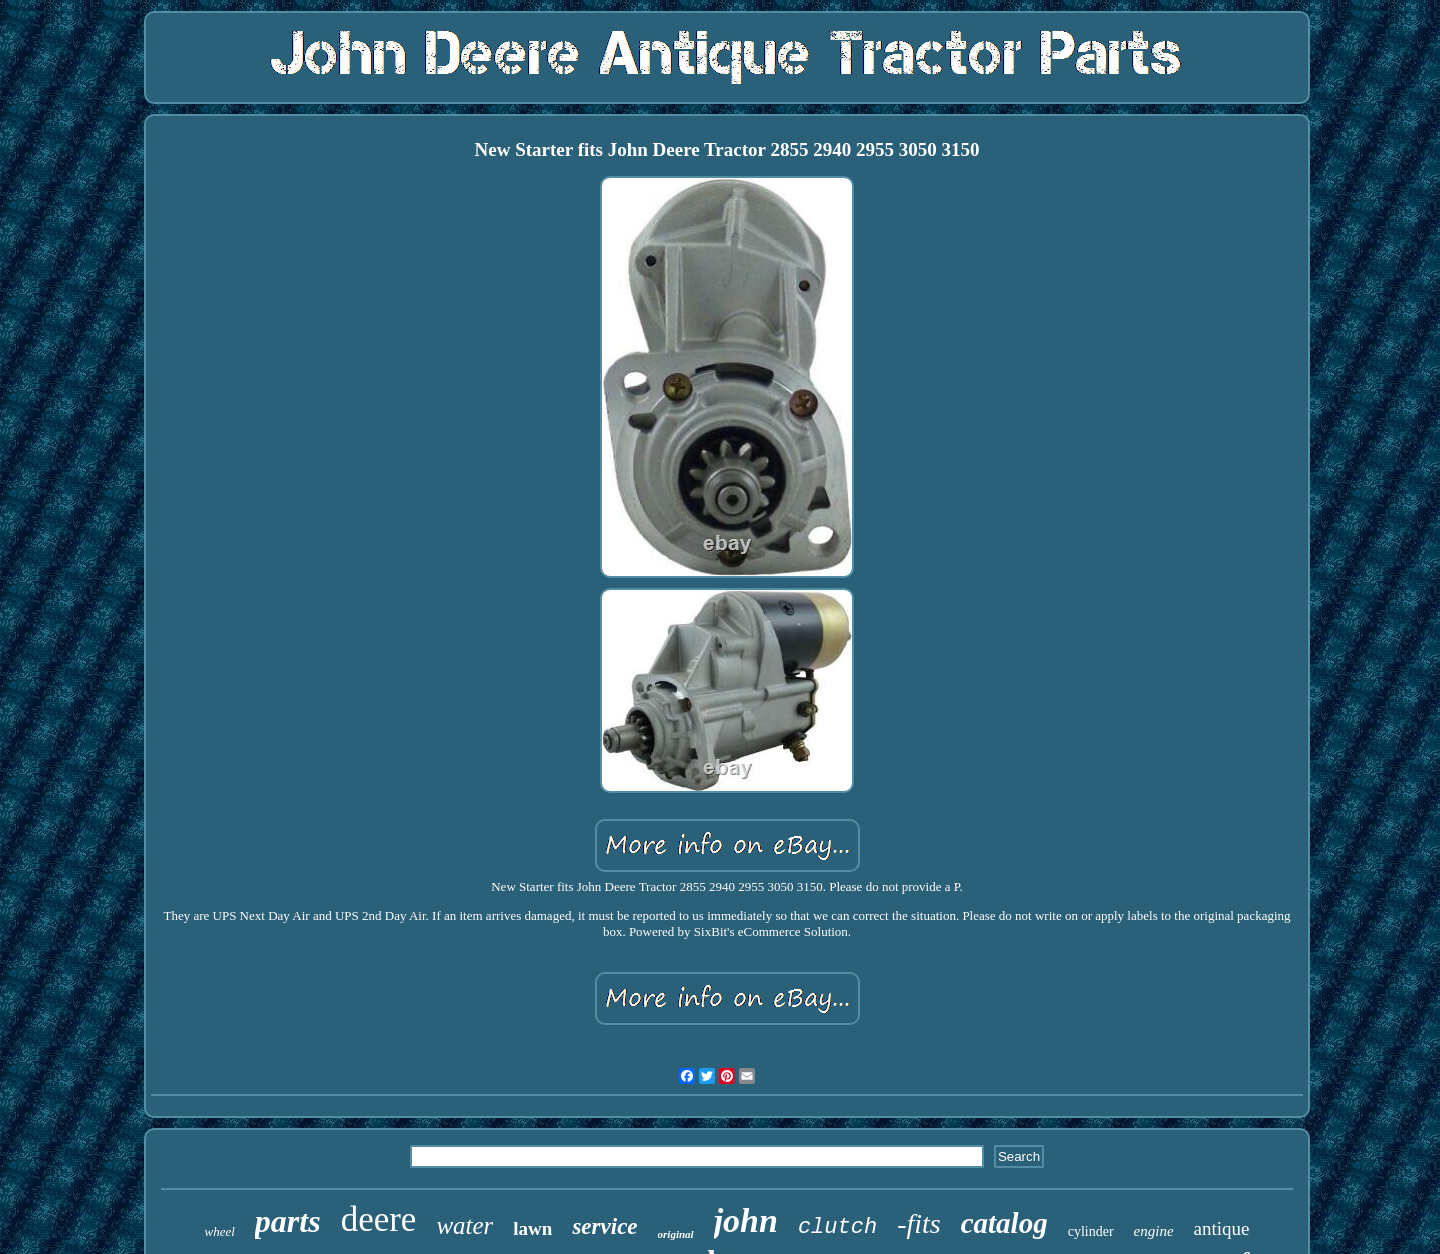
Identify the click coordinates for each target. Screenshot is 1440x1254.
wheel (220, 1231)
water (464, 1225)
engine (1154, 1231)
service (604, 1226)
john (746, 1220)
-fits (919, 1223)
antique (1222, 1228)
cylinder (1091, 1231)
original (676, 1234)
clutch (837, 1227)
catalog (1004, 1223)
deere (379, 1219)
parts (288, 1221)
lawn (532, 1228)
